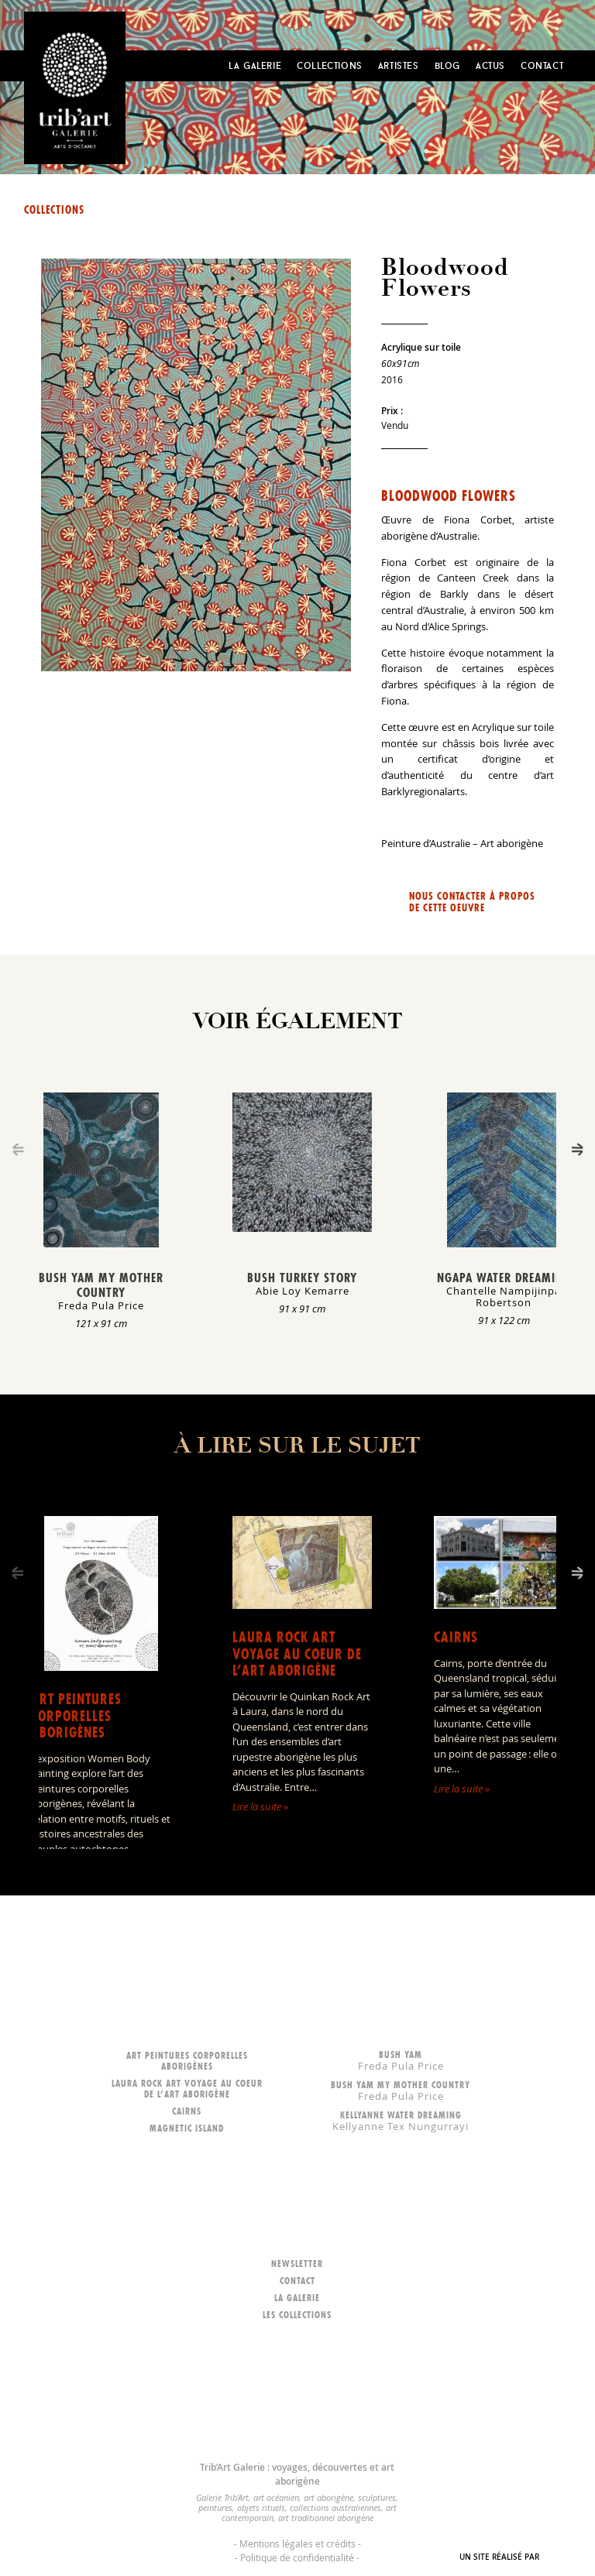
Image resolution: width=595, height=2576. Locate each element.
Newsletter (297, 2263)
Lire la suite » (260, 1806)
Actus (490, 65)
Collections (330, 65)
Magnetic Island (187, 2128)
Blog (447, 65)
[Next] (577, 1149)
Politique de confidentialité (297, 2557)
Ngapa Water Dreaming (504, 1277)
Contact (542, 65)
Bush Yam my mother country (101, 1285)
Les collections (297, 2314)
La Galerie (255, 65)
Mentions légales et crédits (297, 2543)
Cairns (456, 1637)
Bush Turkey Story (302, 1277)
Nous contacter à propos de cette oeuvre (472, 902)
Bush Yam (400, 2060)
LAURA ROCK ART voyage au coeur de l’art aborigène (297, 1653)
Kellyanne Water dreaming (400, 2120)
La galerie (297, 2297)
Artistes (398, 65)
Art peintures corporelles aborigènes (76, 1715)
